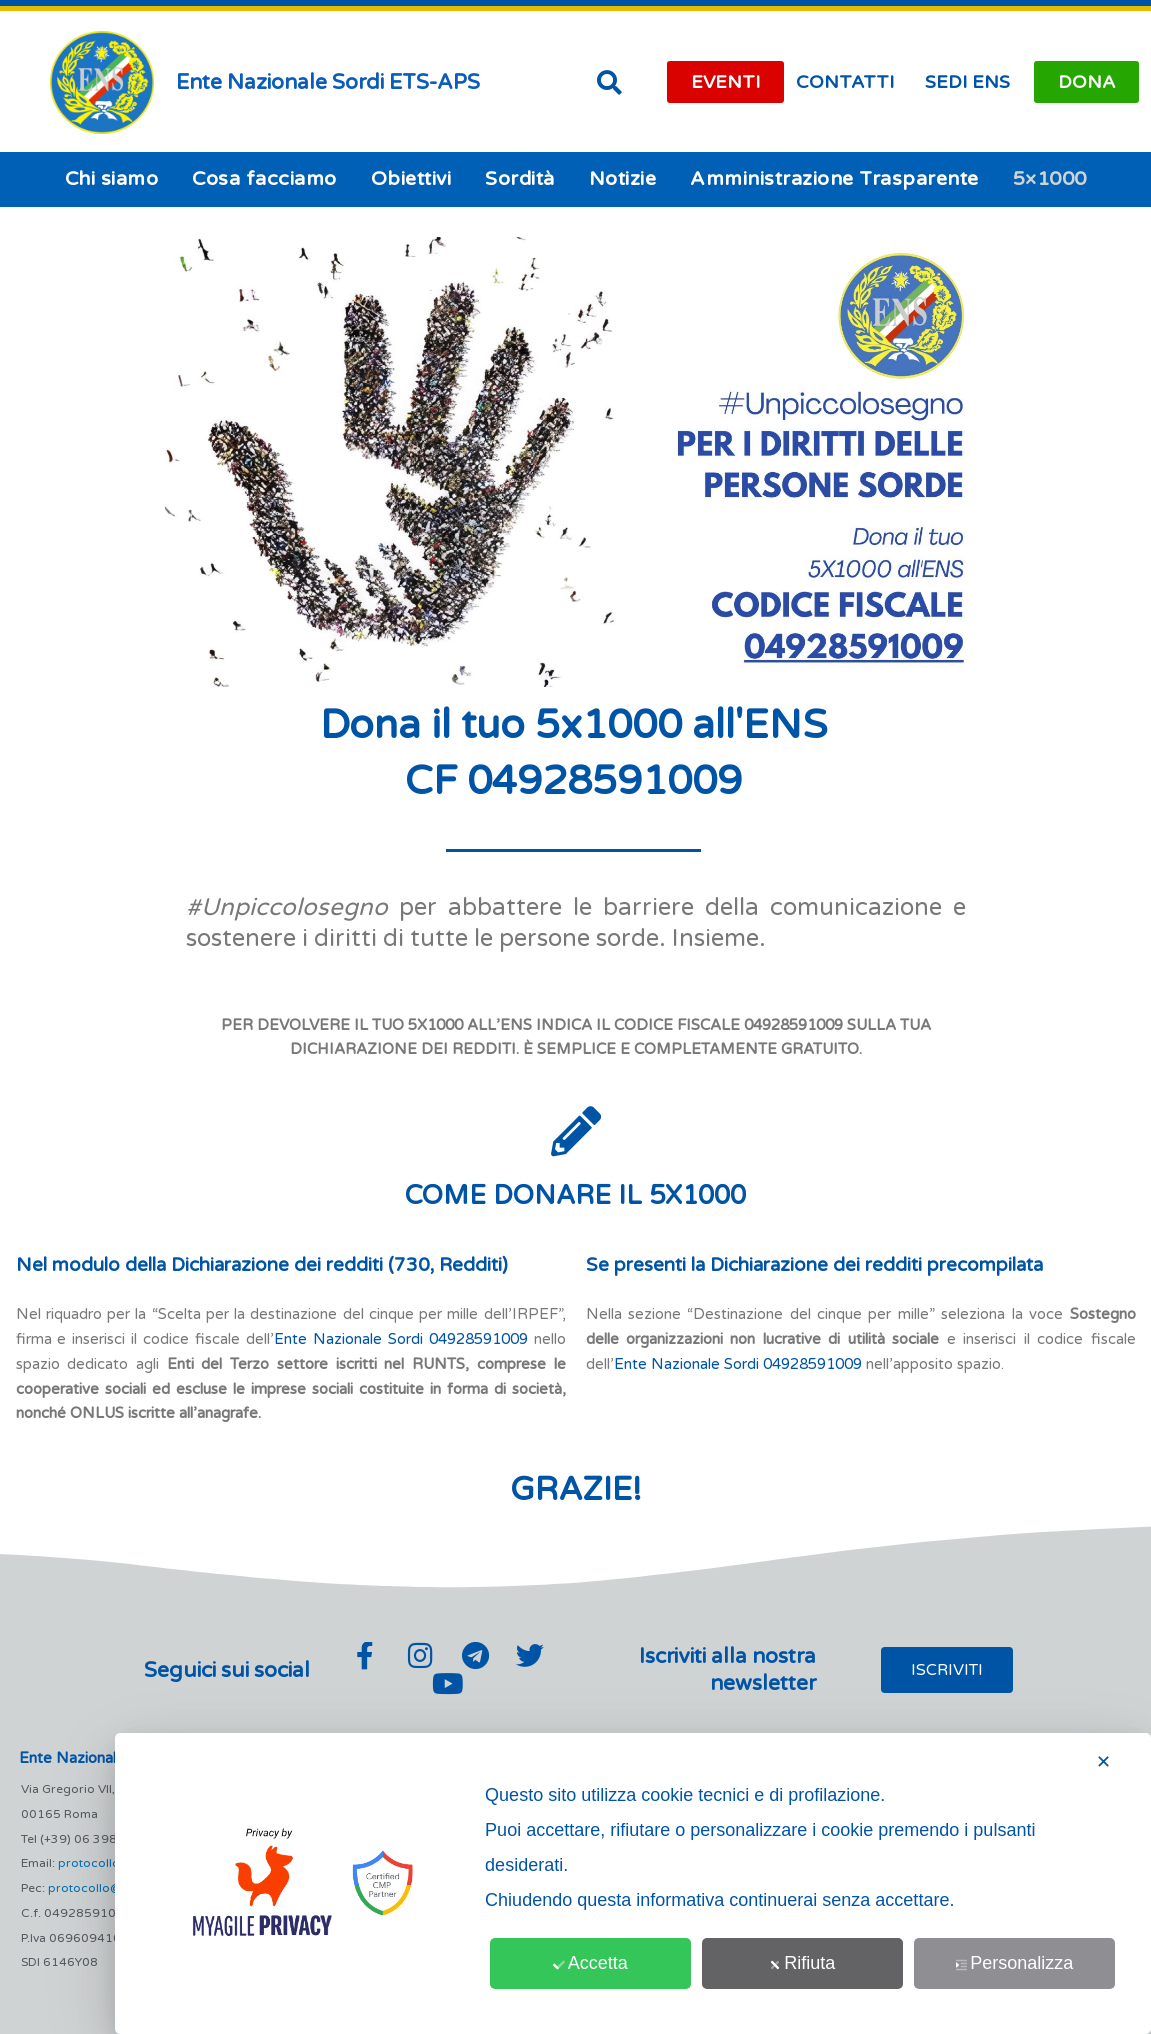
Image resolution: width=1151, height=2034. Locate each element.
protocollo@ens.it (109, 1863)
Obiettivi (411, 179)
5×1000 (1050, 179)
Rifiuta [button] (803, 1963)
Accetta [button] (591, 1963)
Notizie (623, 179)
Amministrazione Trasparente (834, 179)
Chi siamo (112, 179)
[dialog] (633, 1883)
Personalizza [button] (1015, 1963)
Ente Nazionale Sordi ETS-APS (328, 82)
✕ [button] (1103, 1762)
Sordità (520, 179)
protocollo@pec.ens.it (112, 1888)
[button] (610, 82)
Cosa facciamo (264, 179)
